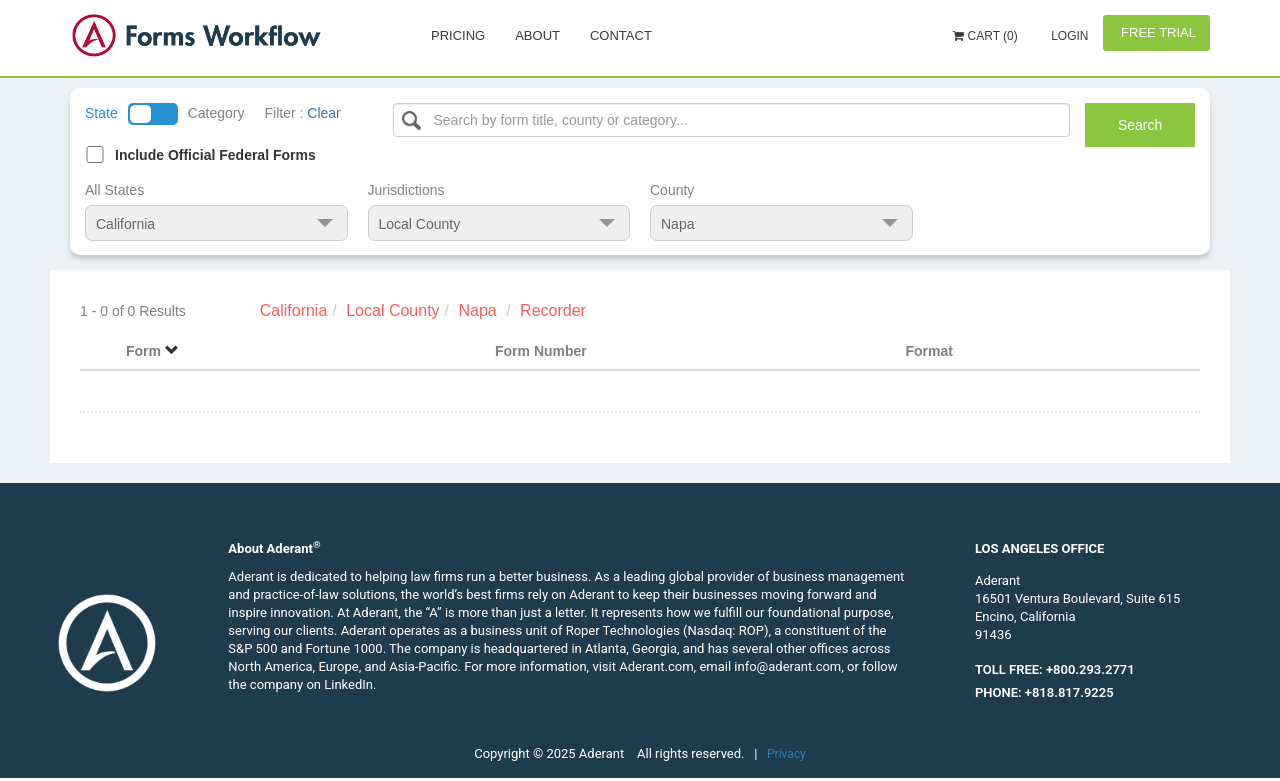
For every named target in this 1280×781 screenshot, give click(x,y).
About (537, 35)
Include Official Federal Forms (215, 155)
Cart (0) (985, 36)
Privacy (786, 754)
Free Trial (1156, 32)
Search (1140, 125)
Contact (621, 35)
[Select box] (732, 120)
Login (1068, 36)
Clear (323, 113)
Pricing (458, 35)
